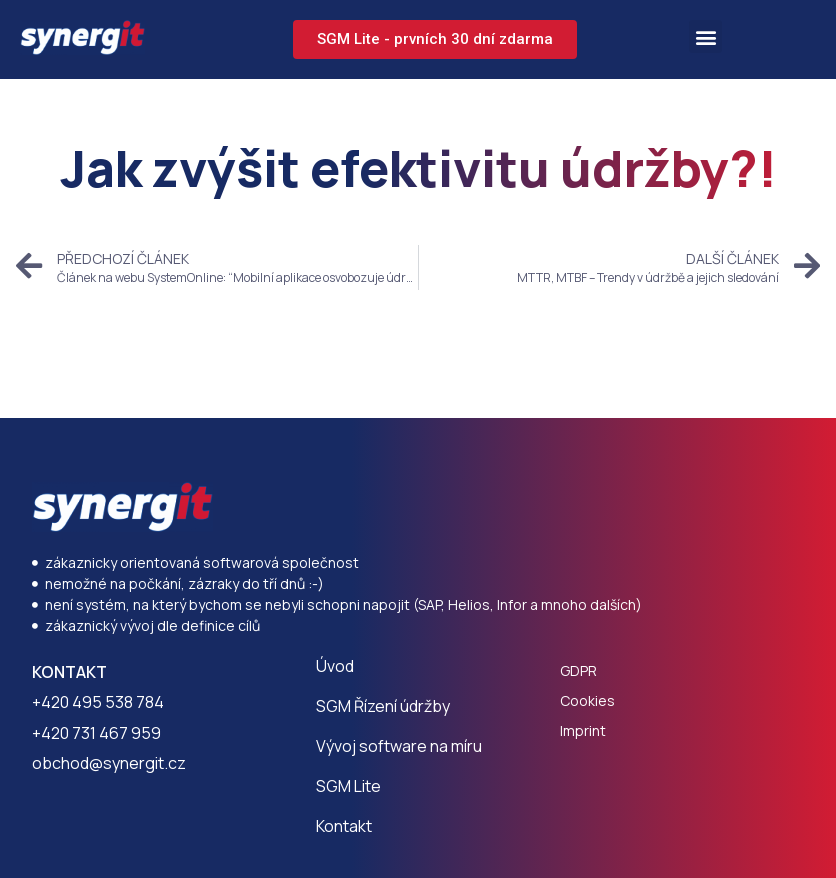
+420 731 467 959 (96, 733)
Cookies (587, 700)
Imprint (583, 730)
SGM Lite (348, 786)
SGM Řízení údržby (383, 706)
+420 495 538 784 (98, 702)
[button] (705, 36)
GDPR (578, 670)
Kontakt (344, 826)
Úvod (335, 666)
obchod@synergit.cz (109, 763)
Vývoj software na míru (399, 746)
